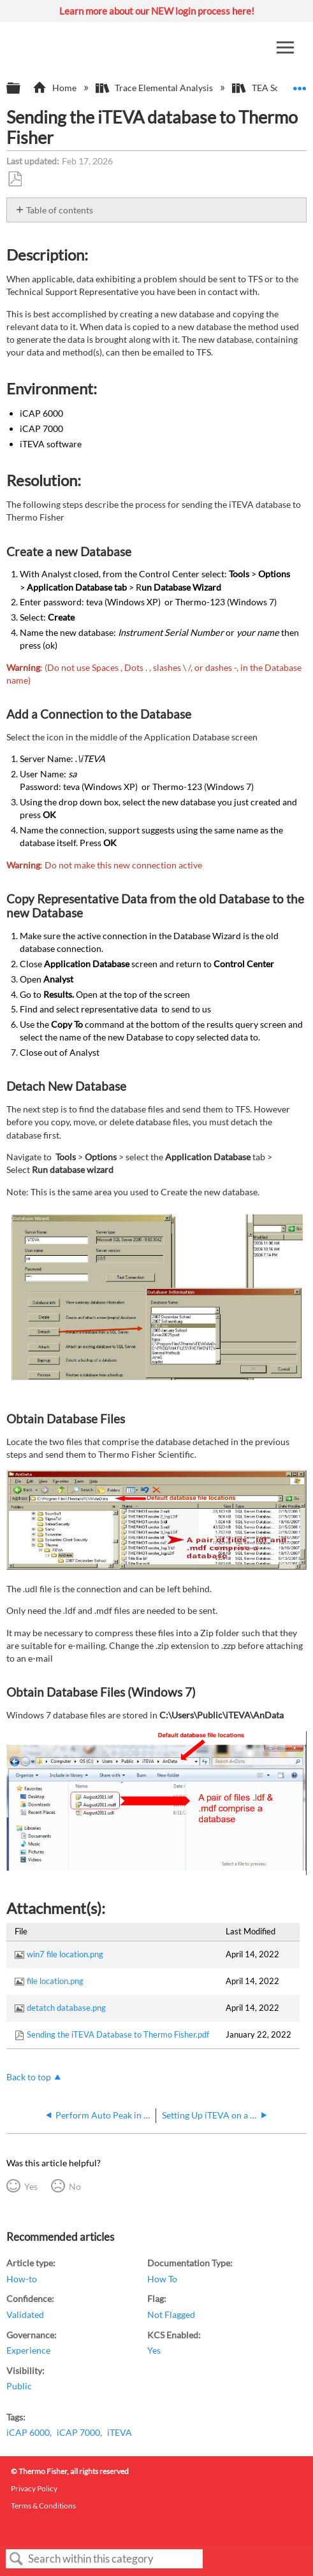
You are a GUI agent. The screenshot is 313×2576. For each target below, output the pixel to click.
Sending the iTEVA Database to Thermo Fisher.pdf (118, 2034)
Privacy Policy (34, 2488)
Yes (31, 2186)
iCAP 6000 (28, 2432)
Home (55, 87)
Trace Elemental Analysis (155, 87)
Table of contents (59, 210)
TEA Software (269, 87)
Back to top (28, 2076)
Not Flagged (171, 2314)
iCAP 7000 (78, 2432)
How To (162, 2278)
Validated (25, 2314)
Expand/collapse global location (300, 84)
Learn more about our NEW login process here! (156, 11)
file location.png (55, 1981)
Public (19, 2385)
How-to (21, 2278)
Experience (28, 2350)
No (75, 2186)
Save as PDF (15, 179)
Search (16, 2559)
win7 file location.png (65, 1954)
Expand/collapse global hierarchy (21, 88)
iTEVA (119, 2432)
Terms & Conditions (43, 2505)
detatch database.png (66, 2008)
